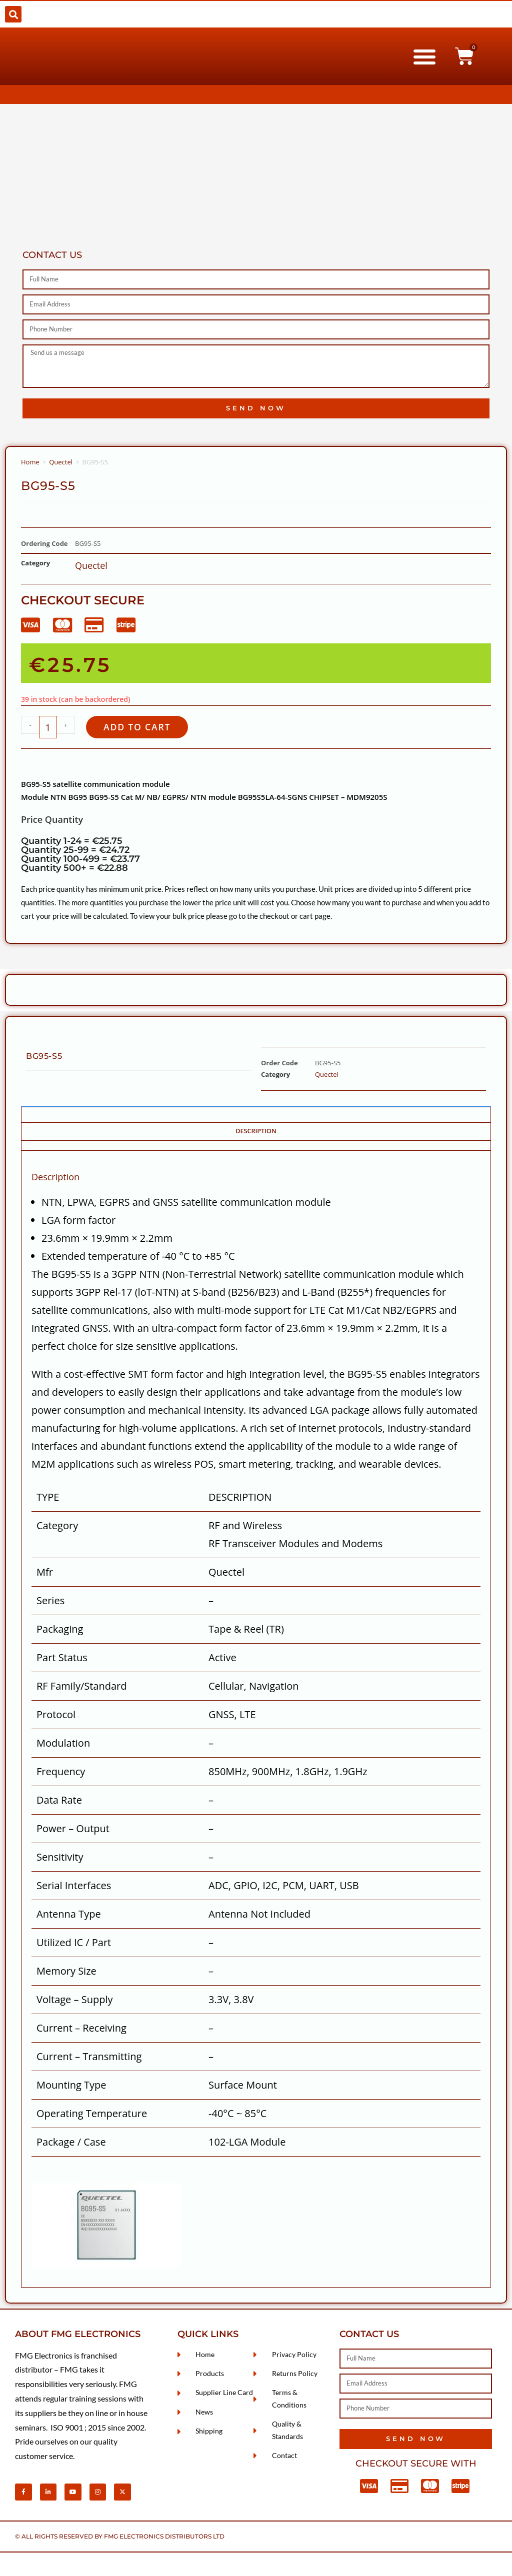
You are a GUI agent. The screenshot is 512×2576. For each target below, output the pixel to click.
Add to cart (142, 727)
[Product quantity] (48, 728)
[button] (13, 14)
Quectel (60, 461)
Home (30, 461)
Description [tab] (256, 1132)
